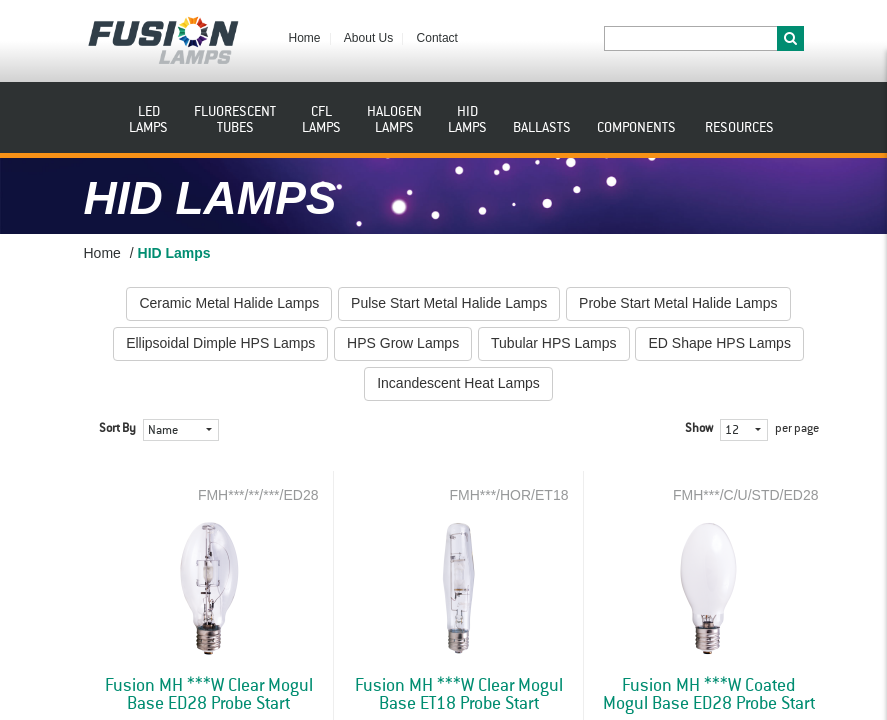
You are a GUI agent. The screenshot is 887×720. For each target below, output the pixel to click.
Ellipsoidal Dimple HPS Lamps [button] (220, 343)
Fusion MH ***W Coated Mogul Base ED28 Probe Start (709, 695)
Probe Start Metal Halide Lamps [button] (678, 303)
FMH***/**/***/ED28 (258, 495)
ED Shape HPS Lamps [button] (719, 343)
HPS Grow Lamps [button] (403, 343)
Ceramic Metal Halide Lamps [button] (229, 303)
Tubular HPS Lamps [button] (554, 343)
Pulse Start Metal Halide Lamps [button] (449, 303)
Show (699, 429)
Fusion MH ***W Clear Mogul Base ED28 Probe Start (209, 695)
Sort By (117, 429)
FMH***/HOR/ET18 (508, 495)
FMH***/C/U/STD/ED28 (745, 495)
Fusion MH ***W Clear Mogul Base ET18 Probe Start (459, 695)
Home (305, 38)
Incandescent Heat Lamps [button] (458, 383)
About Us (368, 38)
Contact (437, 38)
